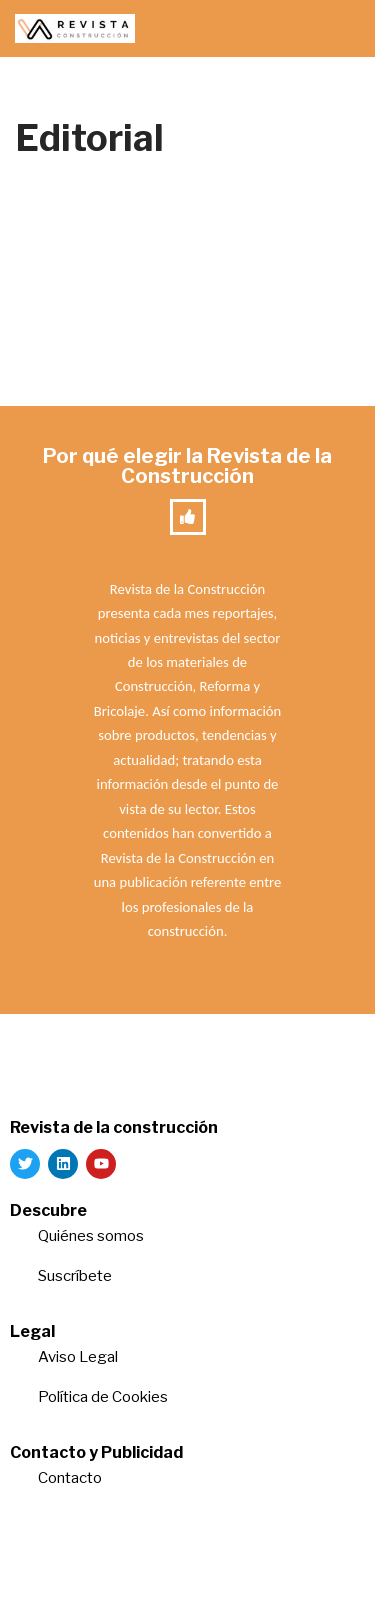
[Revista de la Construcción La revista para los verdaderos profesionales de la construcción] (75, 28)
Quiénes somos (91, 1236)
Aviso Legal (78, 1357)
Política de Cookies (103, 1397)
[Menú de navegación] (336, 29)
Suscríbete (76, 1276)
